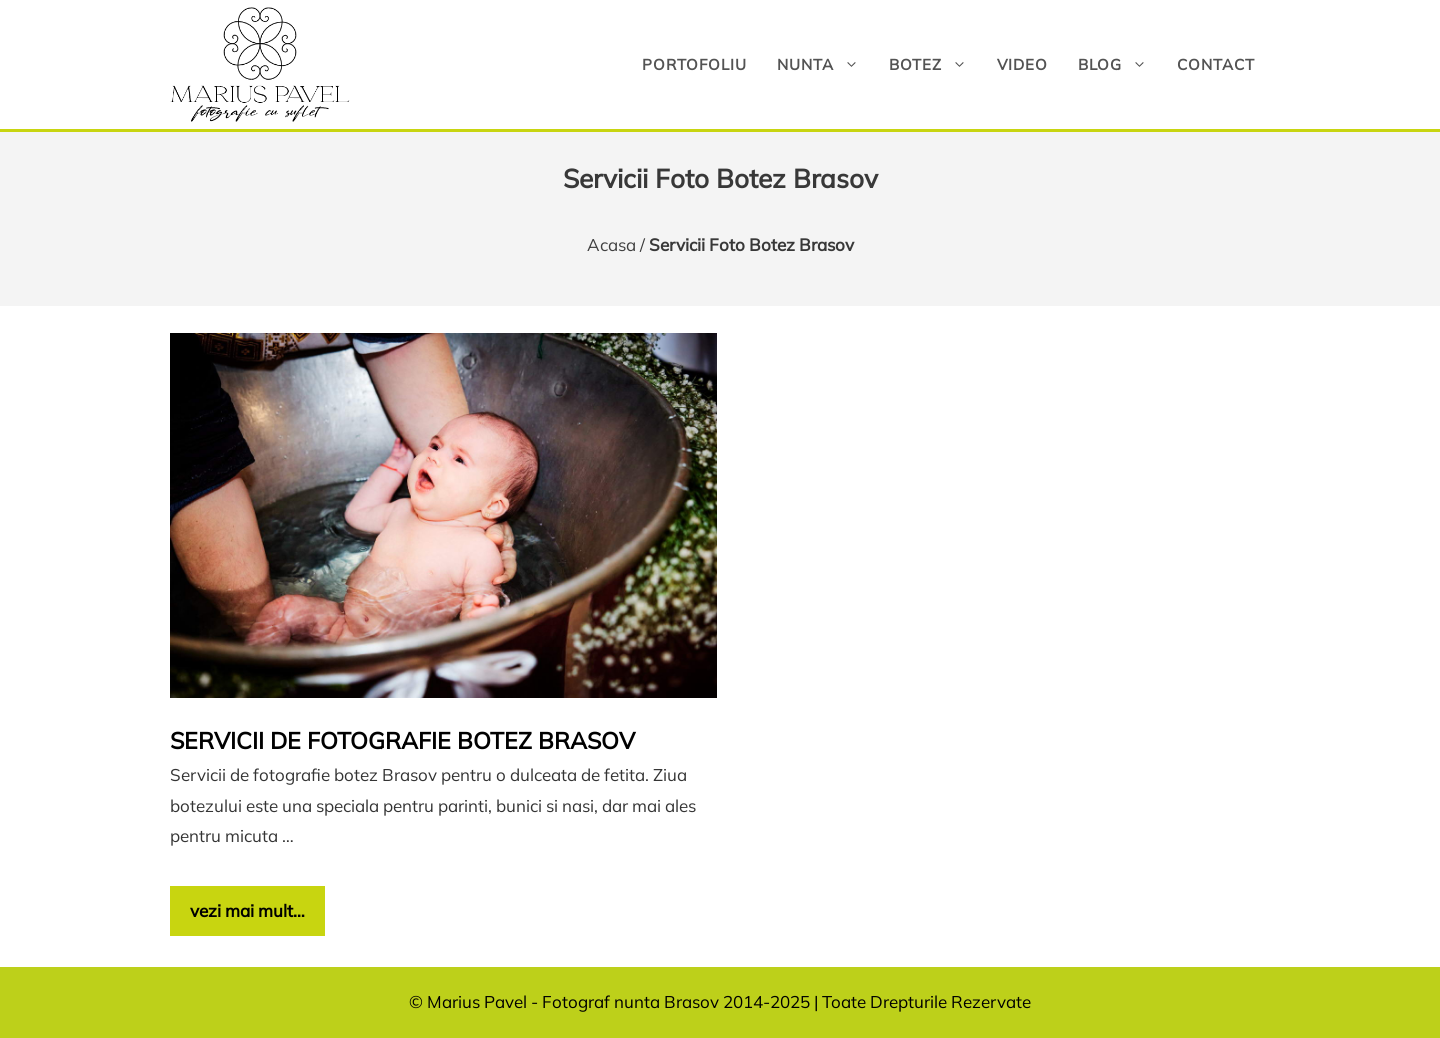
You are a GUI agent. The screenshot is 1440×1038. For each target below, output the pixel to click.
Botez (935, 64)
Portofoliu (694, 64)
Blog (1120, 64)
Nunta (825, 64)
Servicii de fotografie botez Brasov (402, 740)
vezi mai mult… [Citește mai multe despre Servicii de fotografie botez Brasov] (247, 910)
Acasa (611, 244)
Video (1022, 64)
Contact (1216, 64)
